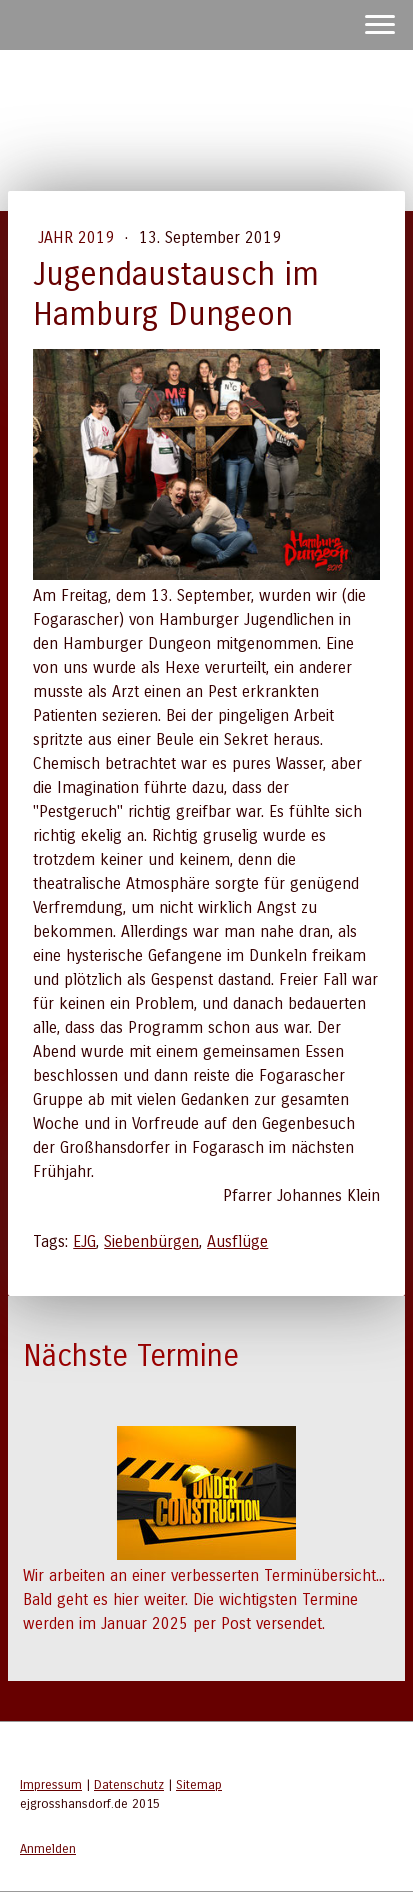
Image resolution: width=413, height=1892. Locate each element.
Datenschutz (129, 1784)
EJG (84, 1241)
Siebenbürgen (151, 1241)
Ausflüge (237, 1241)
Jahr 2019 (78, 237)
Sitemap (199, 1784)
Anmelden (48, 1848)
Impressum (51, 1784)
